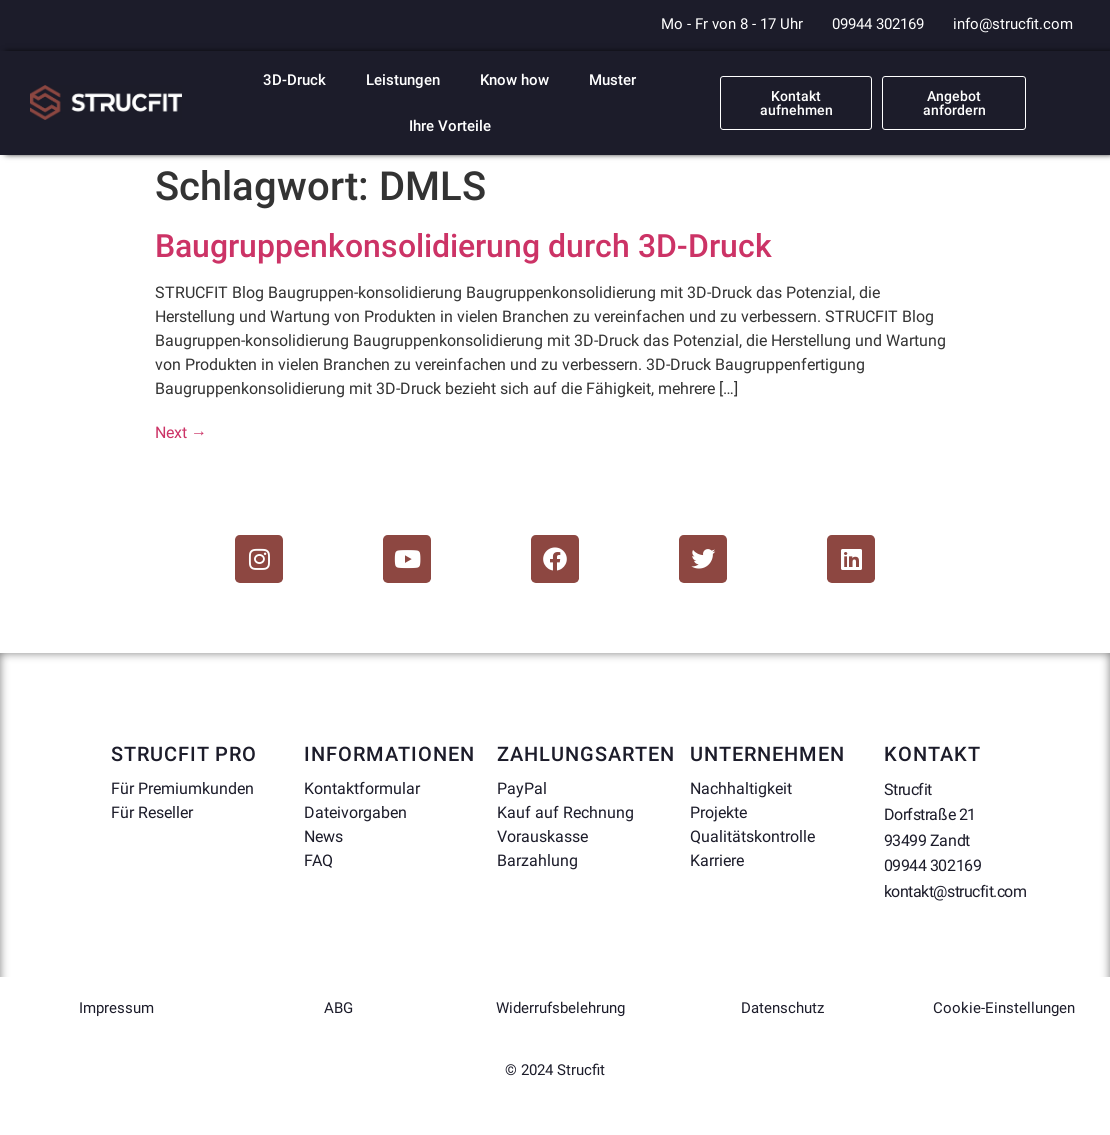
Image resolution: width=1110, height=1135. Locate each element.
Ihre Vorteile (450, 126)
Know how (514, 80)
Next (181, 432)
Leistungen (403, 80)
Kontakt (932, 754)
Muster (612, 80)
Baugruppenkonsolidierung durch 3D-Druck (463, 246)
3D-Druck (294, 80)
